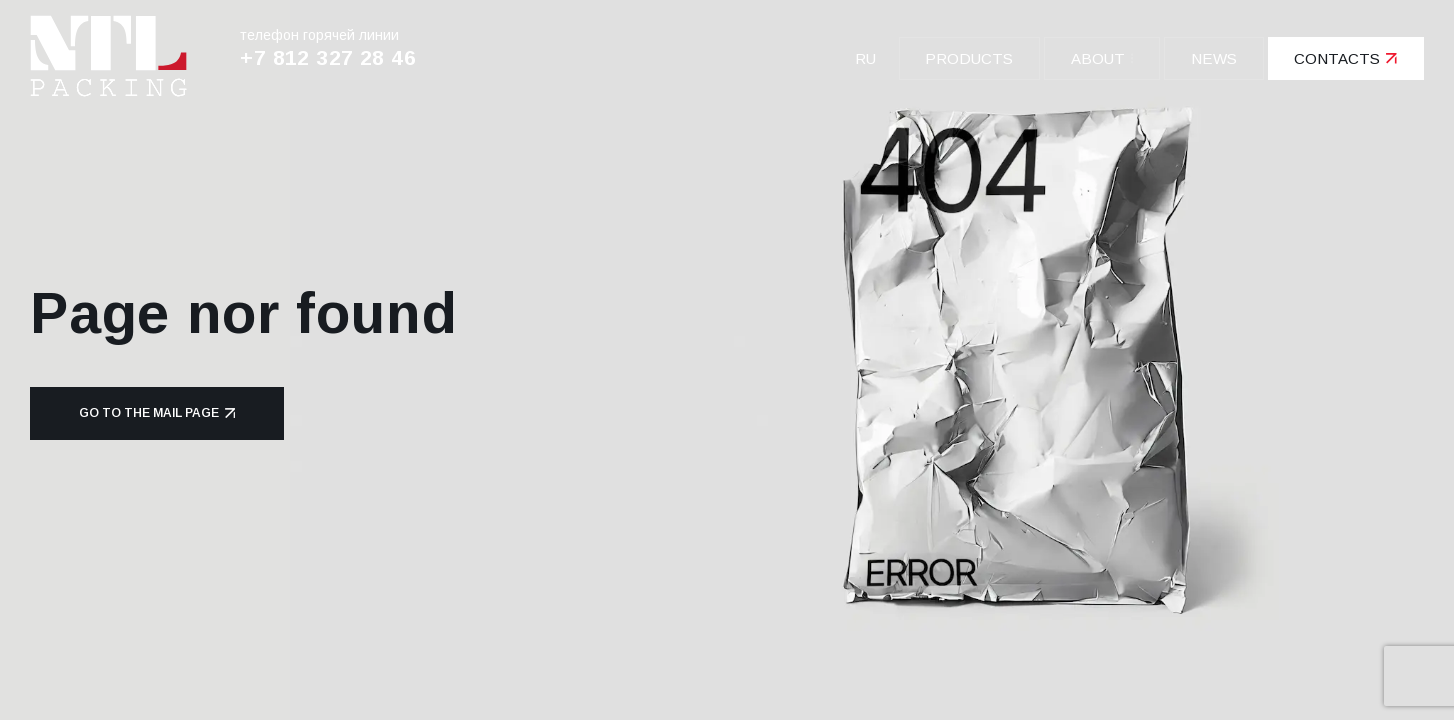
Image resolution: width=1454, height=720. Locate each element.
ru (865, 58)
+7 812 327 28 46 (328, 57)
